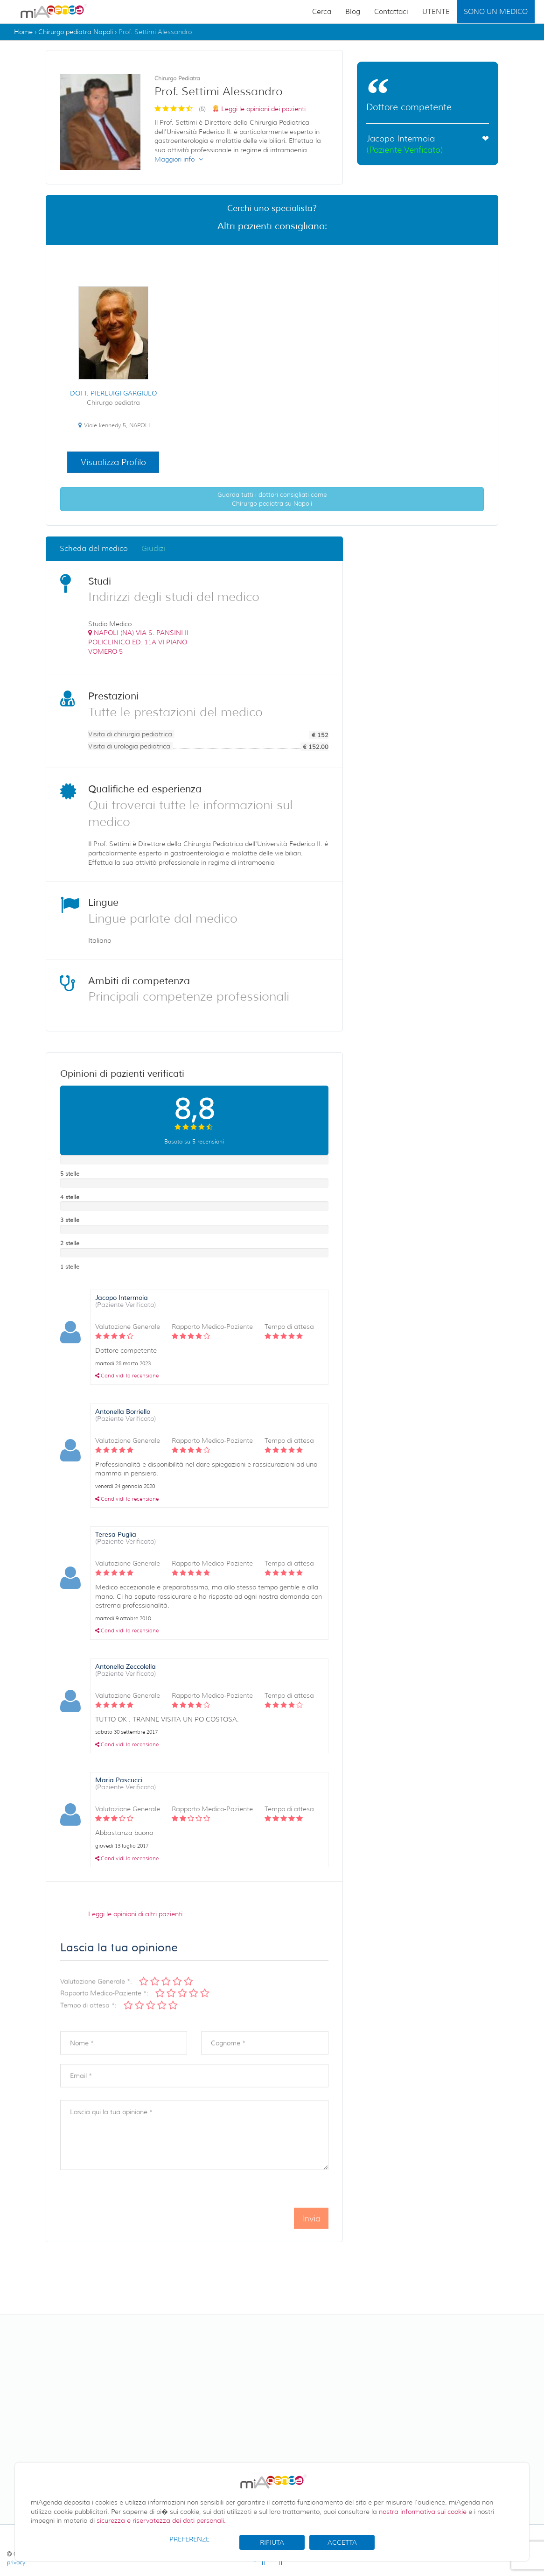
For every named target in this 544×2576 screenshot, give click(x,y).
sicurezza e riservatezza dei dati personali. (161, 2520)
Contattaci (391, 11)
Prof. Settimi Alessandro (155, 32)
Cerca (321, 11)
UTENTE (436, 11)
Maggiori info (178, 159)
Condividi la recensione (127, 1375)
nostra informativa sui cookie (423, 2511)
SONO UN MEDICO (496, 11)
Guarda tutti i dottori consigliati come (272, 499)
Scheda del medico (94, 548)
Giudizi (153, 548)
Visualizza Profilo (113, 462)
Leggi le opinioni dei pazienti (263, 109)
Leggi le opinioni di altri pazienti (135, 1914)
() (138, 641)
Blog (352, 11)
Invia (311, 2236)
